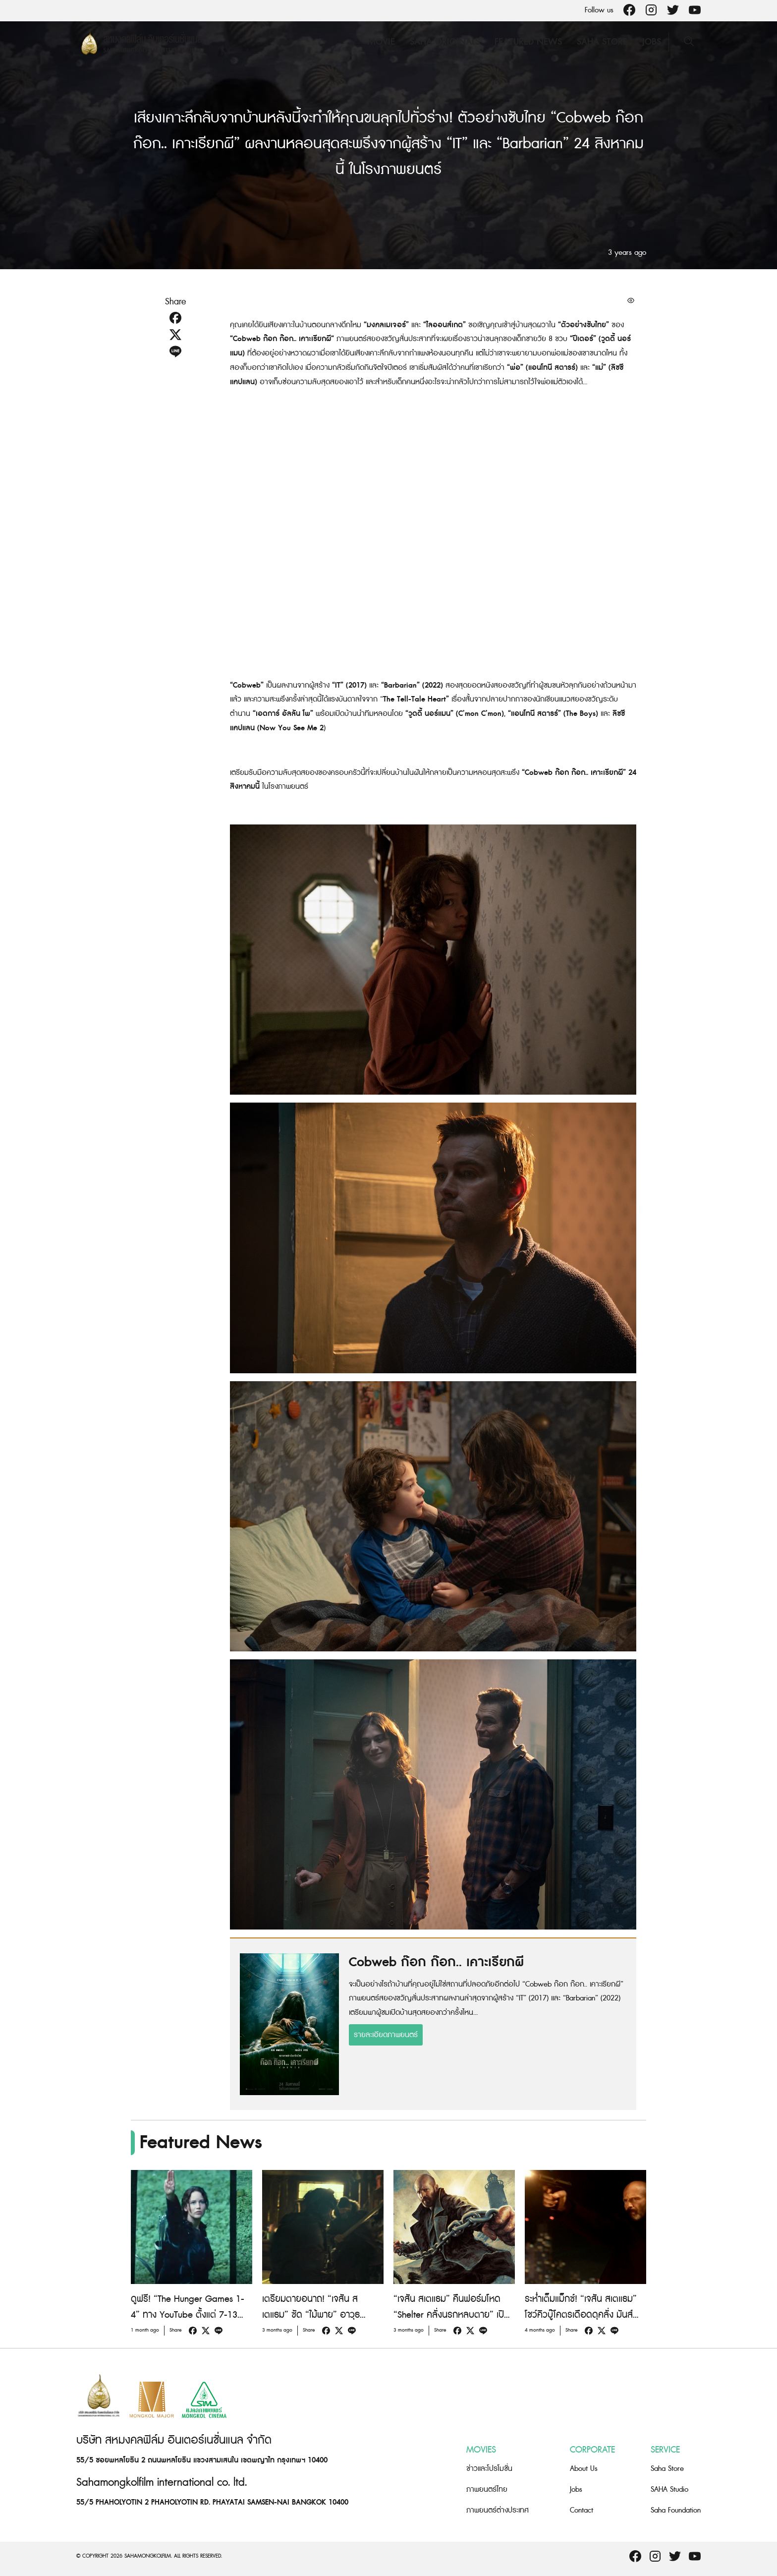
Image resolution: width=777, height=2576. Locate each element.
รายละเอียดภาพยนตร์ (386, 2035)
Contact (581, 2510)
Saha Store (602, 42)
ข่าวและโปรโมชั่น (489, 2468)
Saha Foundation (676, 2510)
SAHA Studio (669, 2489)
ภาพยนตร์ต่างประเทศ (497, 2510)
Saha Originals (445, 42)
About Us (584, 2468)
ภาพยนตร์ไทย (486, 2489)
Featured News (528, 42)
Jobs (651, 42)
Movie (381, 42)
